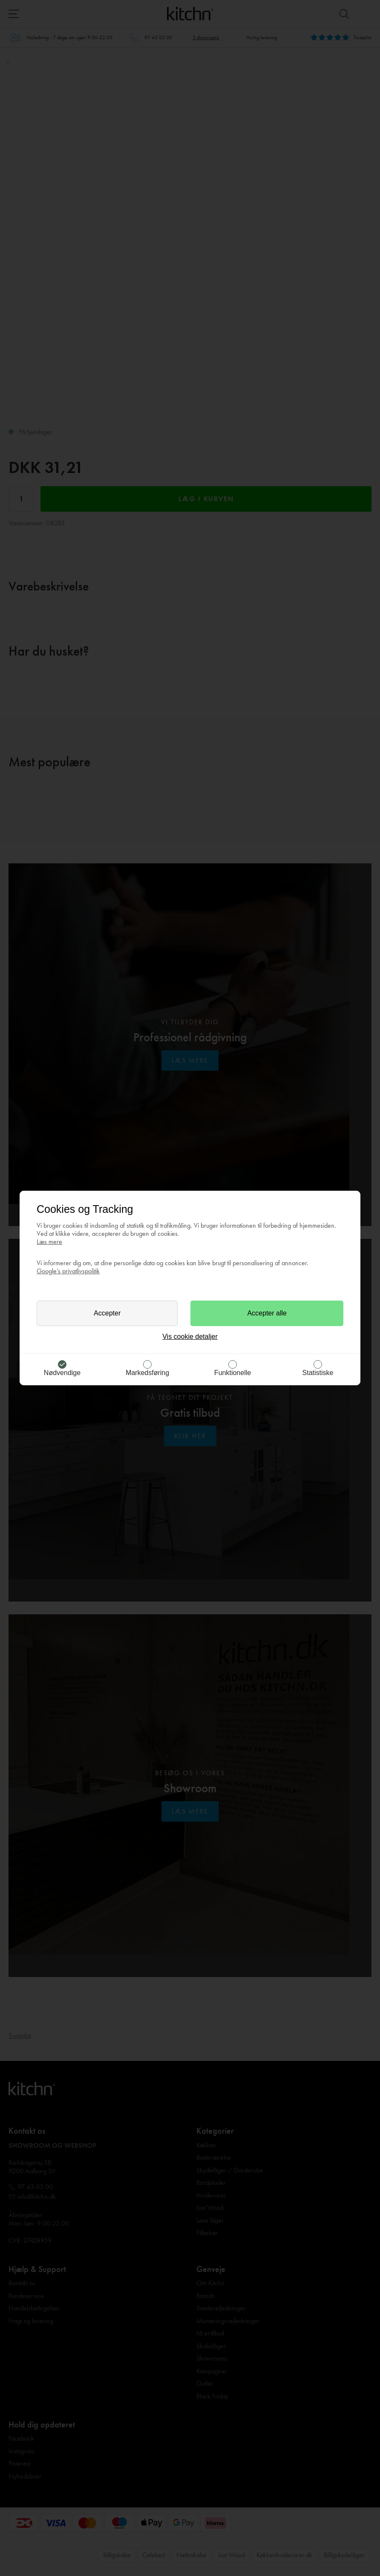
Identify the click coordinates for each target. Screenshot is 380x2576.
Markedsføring (147, 1372)
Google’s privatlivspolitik (68, 1271)
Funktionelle (232, 1372)
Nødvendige (62, 1372)
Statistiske (318, 1372)
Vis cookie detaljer (190, 1336)
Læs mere (49, 1241)
